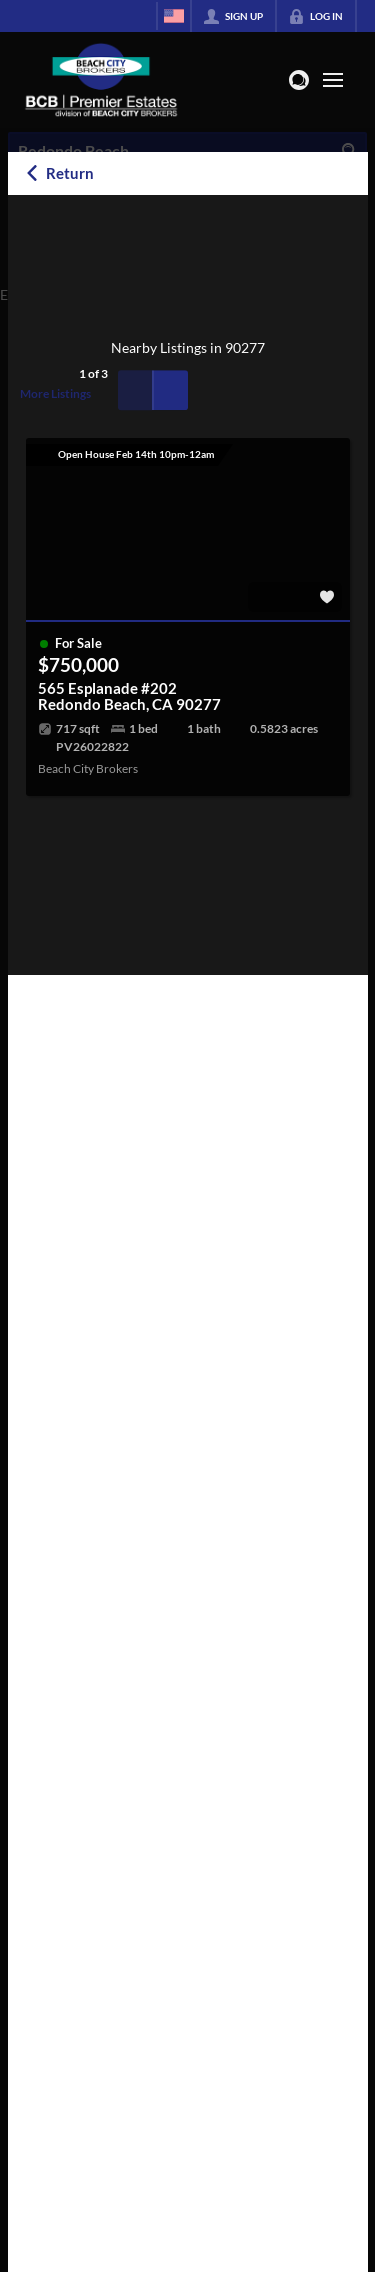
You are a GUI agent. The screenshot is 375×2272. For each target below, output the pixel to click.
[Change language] (174, 16)
